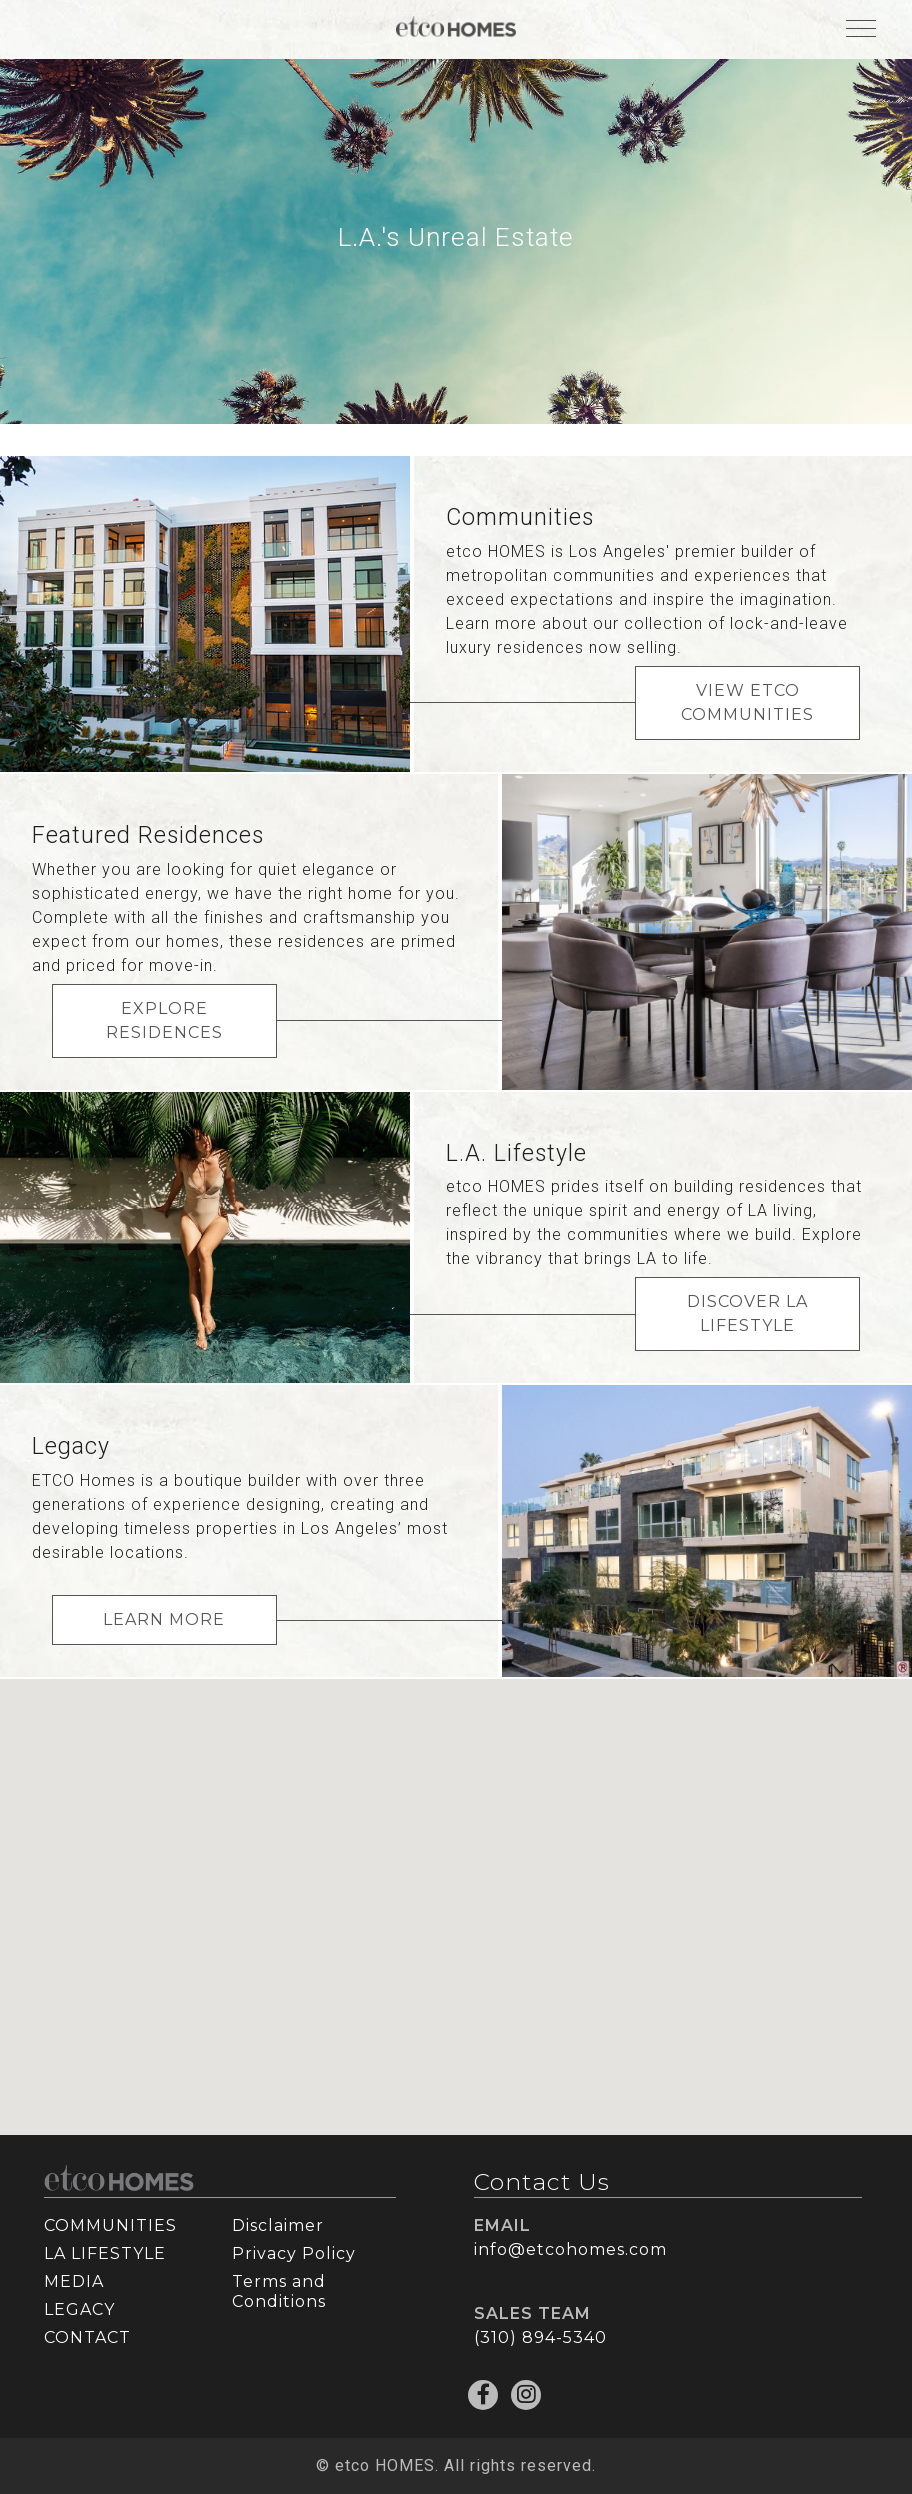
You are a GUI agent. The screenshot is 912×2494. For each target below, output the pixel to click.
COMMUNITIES (110, 2225)
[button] (465, 1908)
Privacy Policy (294, 2253)
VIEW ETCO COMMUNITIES (747, 702)
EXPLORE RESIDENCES (164, 1020)
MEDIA (74, 2281)
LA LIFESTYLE (105, 2253)
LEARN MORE (164, 1619)
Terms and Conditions (279, 2291)
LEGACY (79, 2309)
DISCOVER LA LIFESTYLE (747, 1313)
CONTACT (87, 2337)
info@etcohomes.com (570, 2249)
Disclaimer (278, 2225)
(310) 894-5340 (540, 2337)
